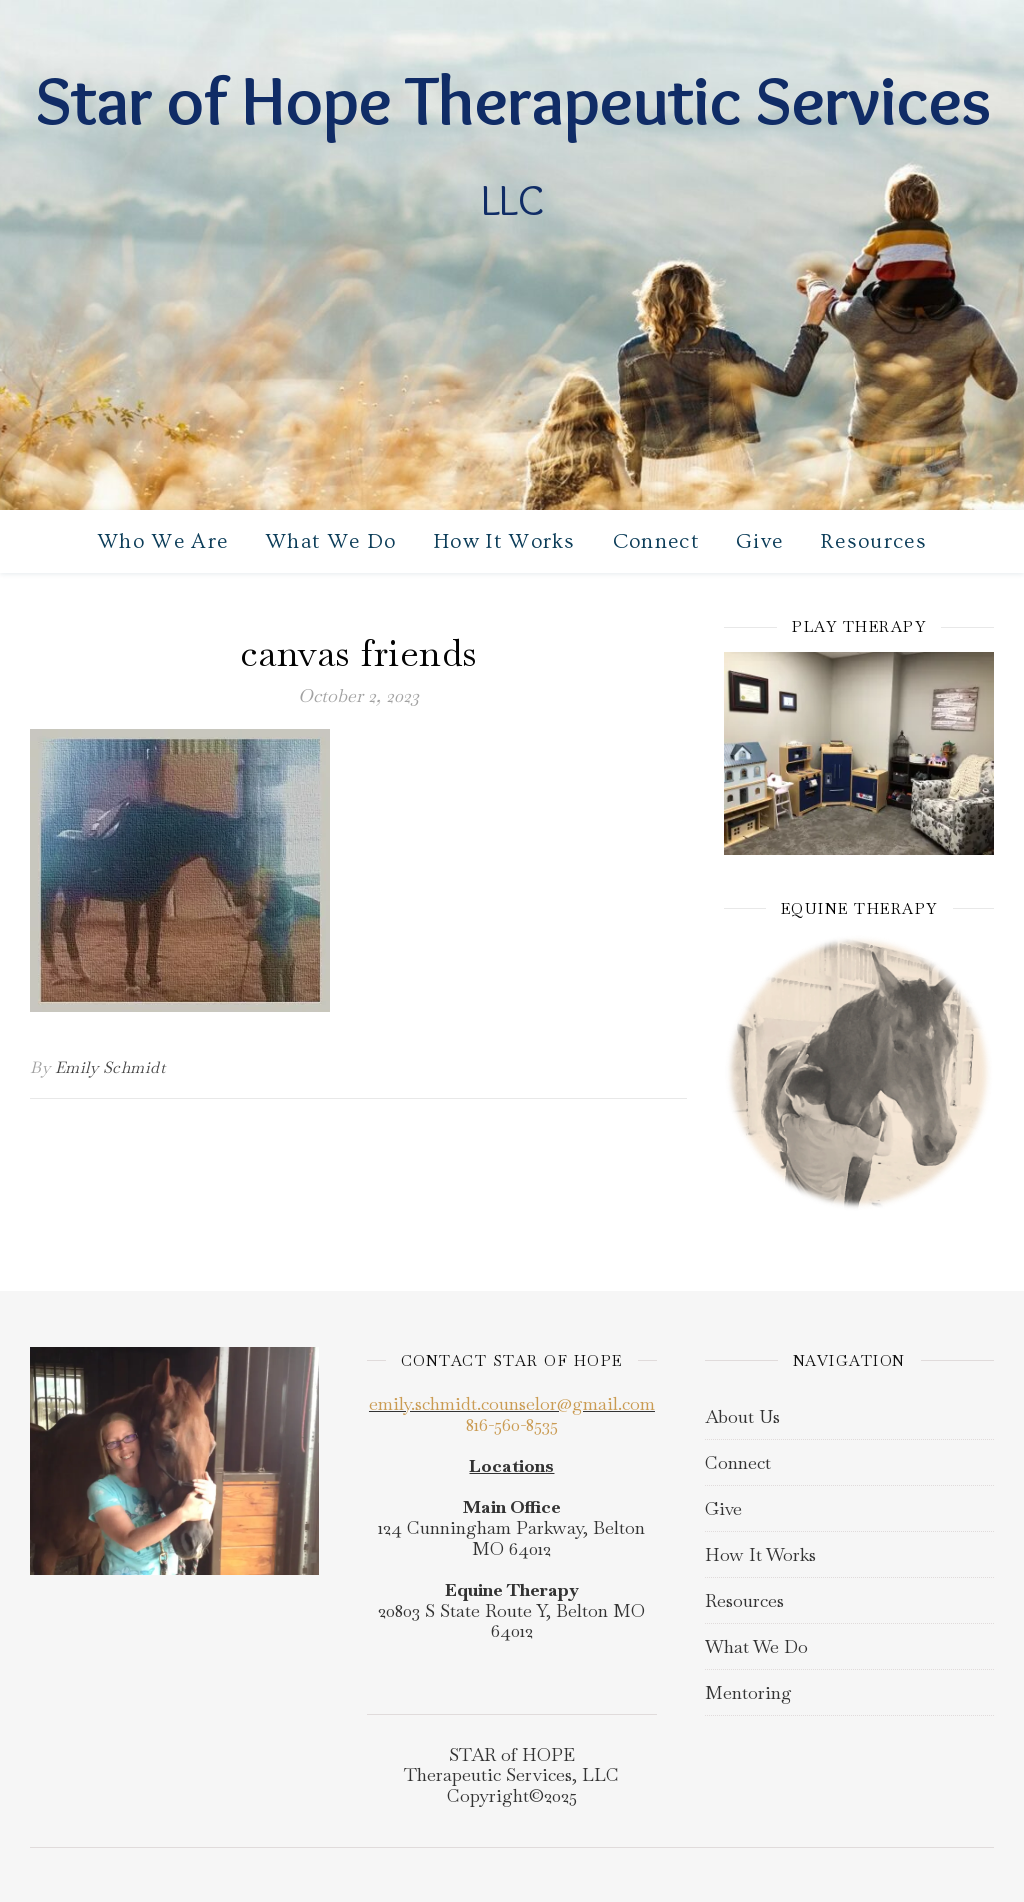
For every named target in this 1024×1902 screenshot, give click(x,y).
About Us (742, 1416)
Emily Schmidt (110, 1067)
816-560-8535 (512, 1424)
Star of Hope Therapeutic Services (512, 100)
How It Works (504, 541)
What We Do (330, 541)
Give (759, 541)
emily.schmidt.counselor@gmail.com (512, 1403)
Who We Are (162, 541)
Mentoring (748, 1692)
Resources (873, 541)
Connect (656, 541)
